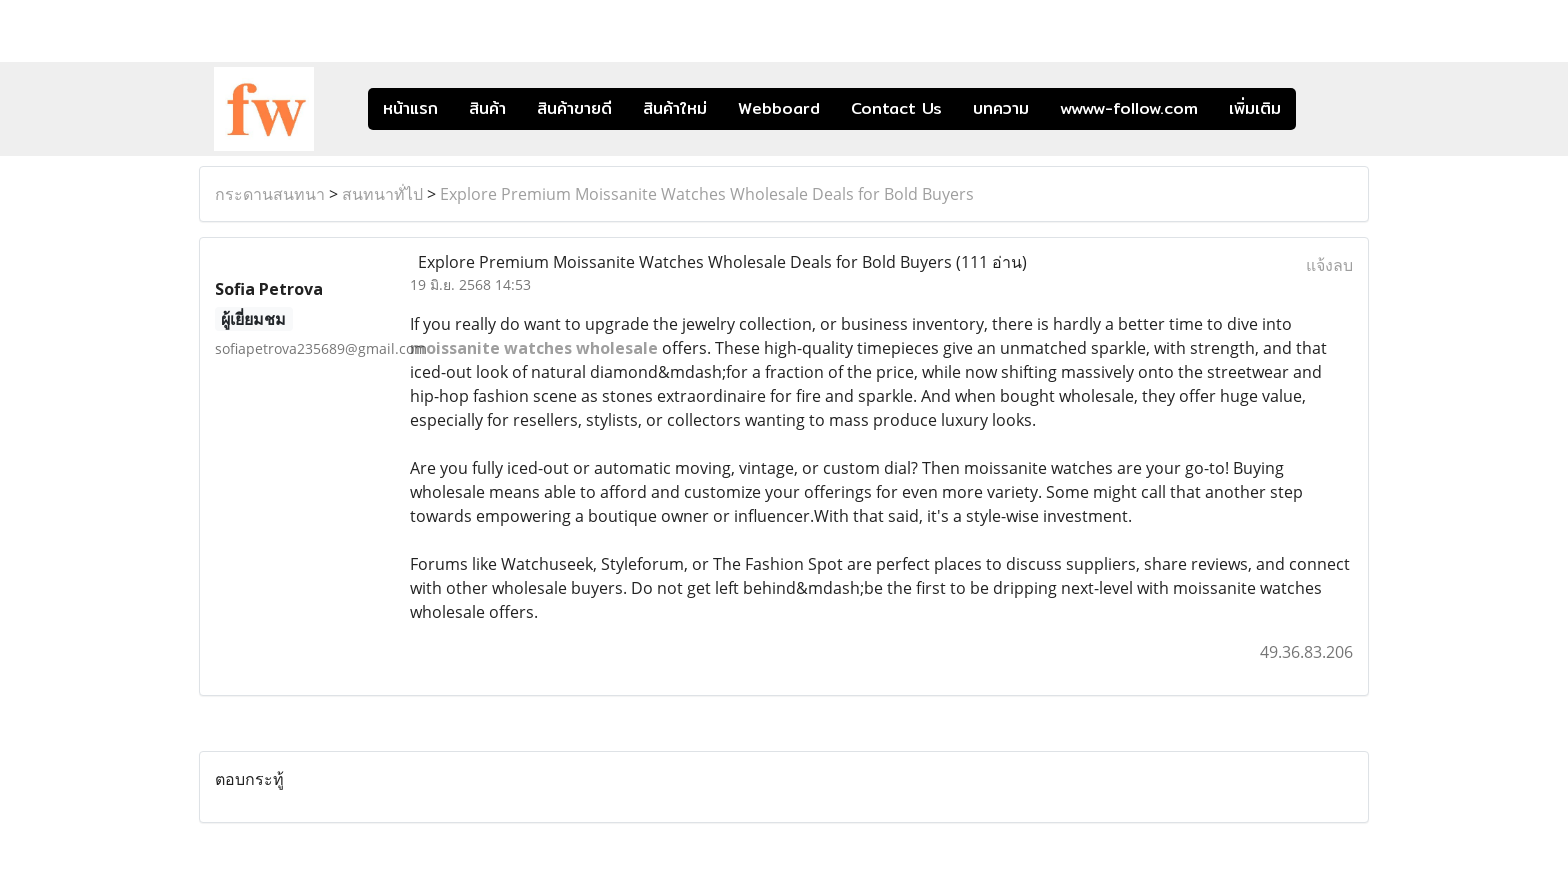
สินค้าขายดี (574, 108)
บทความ (1001, 108)
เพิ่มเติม (1255, 108)
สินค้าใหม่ (675, 108)
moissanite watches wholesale (534, 348)
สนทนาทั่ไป (382, 194)
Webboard (779, 108)
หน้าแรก (410, 108)
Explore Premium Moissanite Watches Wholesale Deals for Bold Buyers (707, 194)
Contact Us (896, 108)
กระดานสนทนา (270, 194)
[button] (1326, 109)
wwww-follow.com (1129, 108)
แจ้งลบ (1329, 265)
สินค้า (487, 108)
